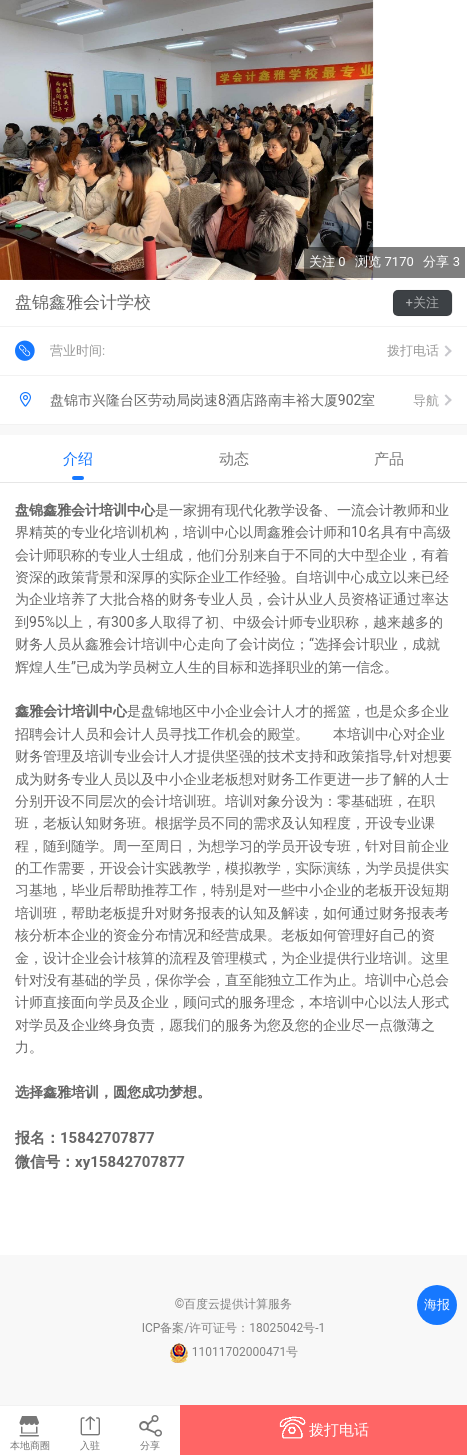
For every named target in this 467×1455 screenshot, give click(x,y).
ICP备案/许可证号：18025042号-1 (234, 1328)
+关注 (422, 302)
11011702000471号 (233, 1352)
